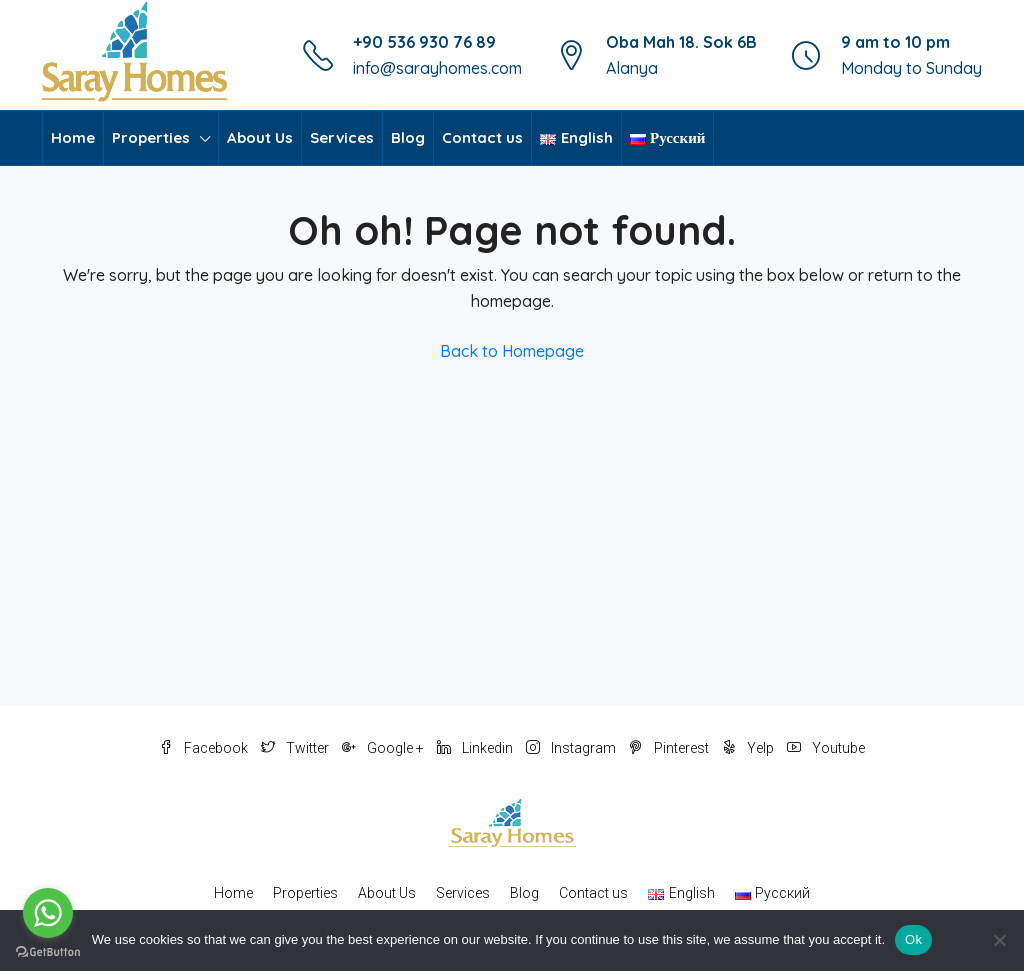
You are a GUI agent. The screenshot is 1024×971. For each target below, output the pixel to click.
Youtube (826, 748)
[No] (999, 940)
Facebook (205, 748)
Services (342, 137)
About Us (260, 137)
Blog (408, 137)
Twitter (296, 748)
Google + (384, 748)
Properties (151, 137)
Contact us (482, 137)
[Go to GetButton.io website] (48, 951)
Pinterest (670, 748)
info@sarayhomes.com (437, 68)
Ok (913, 939)
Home (73, 137)
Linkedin (476, 748)
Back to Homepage (512, 351)
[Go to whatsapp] (48, 913)
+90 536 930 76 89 (424, 42)
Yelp (749, 748)
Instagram (572, 748)
